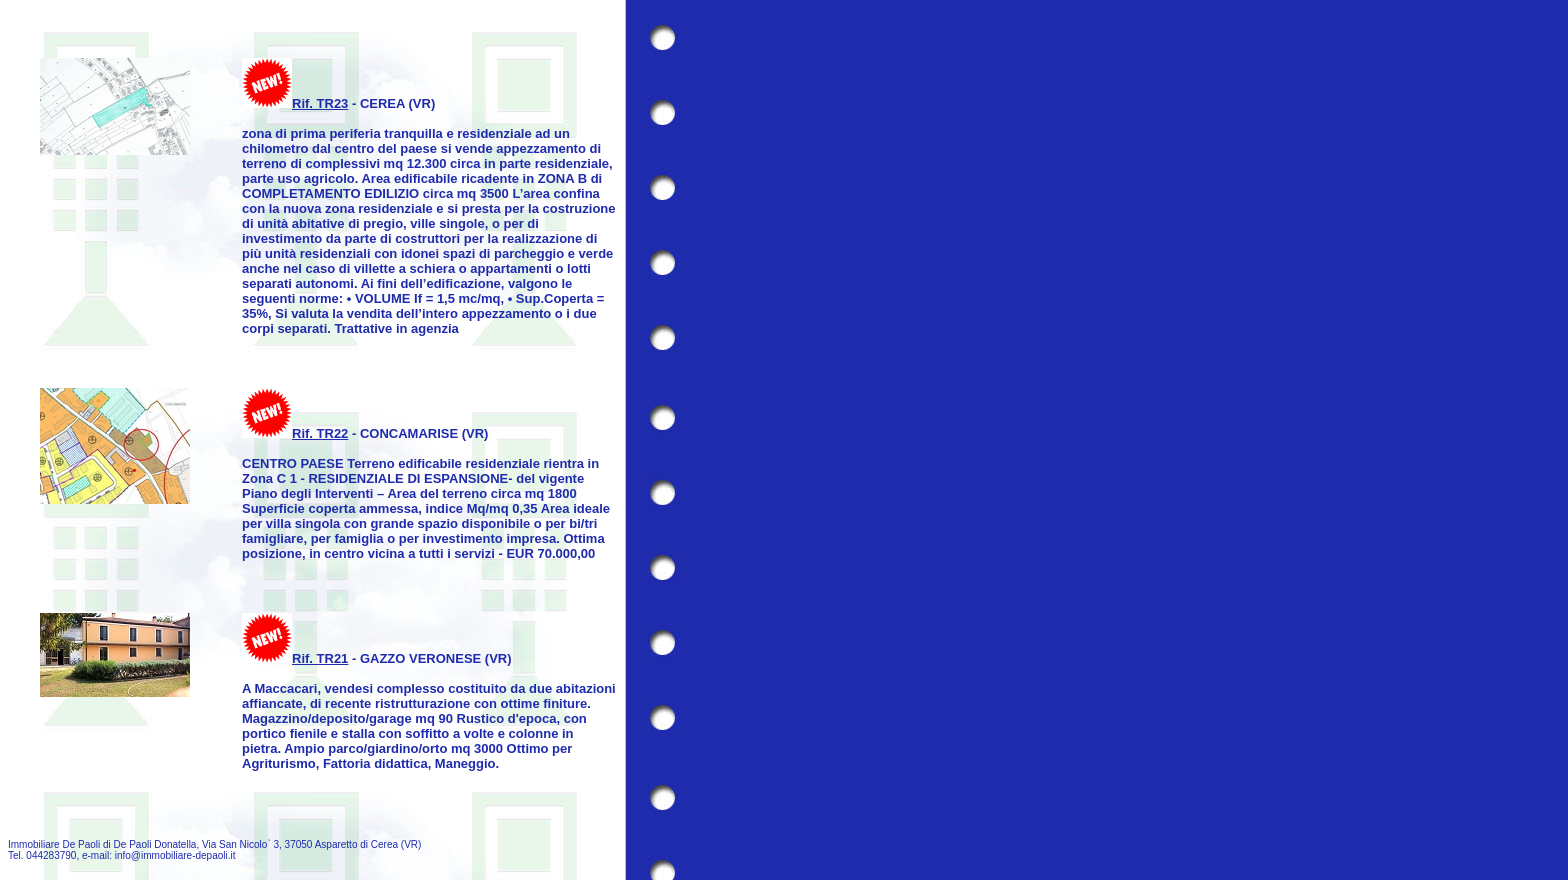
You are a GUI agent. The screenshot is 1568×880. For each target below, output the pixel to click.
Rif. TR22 (320, 433)
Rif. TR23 (320, 103)
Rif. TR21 (320, 658)
